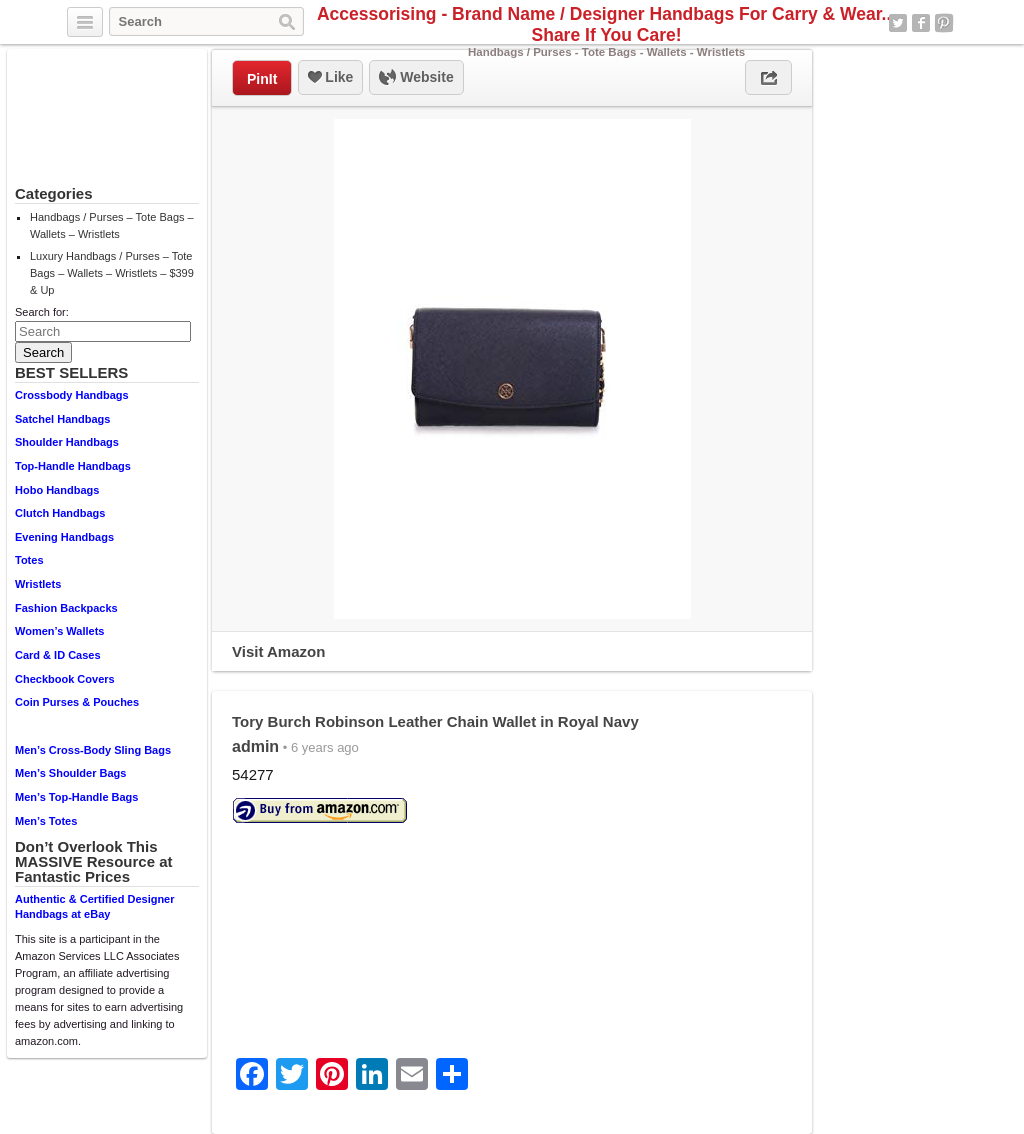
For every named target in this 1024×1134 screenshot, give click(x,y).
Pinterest (944, 23)
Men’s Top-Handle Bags (76, 797)
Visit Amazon (278, 651)
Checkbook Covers (65, 679)
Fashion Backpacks (66, 608)
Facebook (921, 23)
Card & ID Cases (58, 655)
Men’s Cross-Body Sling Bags (93, 750)
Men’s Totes (46, 821)
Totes (29, 560)
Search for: (42, 312)
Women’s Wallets (59, 631)
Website (416, 78)
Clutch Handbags (60, 513)
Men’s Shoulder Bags (70, 773)
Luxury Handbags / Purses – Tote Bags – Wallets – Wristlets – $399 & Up (112, 273)
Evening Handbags (64, 537)
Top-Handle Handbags (73, 466)
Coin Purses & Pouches (77, 702)
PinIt (262, 79)
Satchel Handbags (62, 419)
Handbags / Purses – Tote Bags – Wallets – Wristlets (112, 225)
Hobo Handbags (57, 490)
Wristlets (38, 584)
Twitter (898, 23)
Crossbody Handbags (72, 395)
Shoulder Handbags (67, 442)
